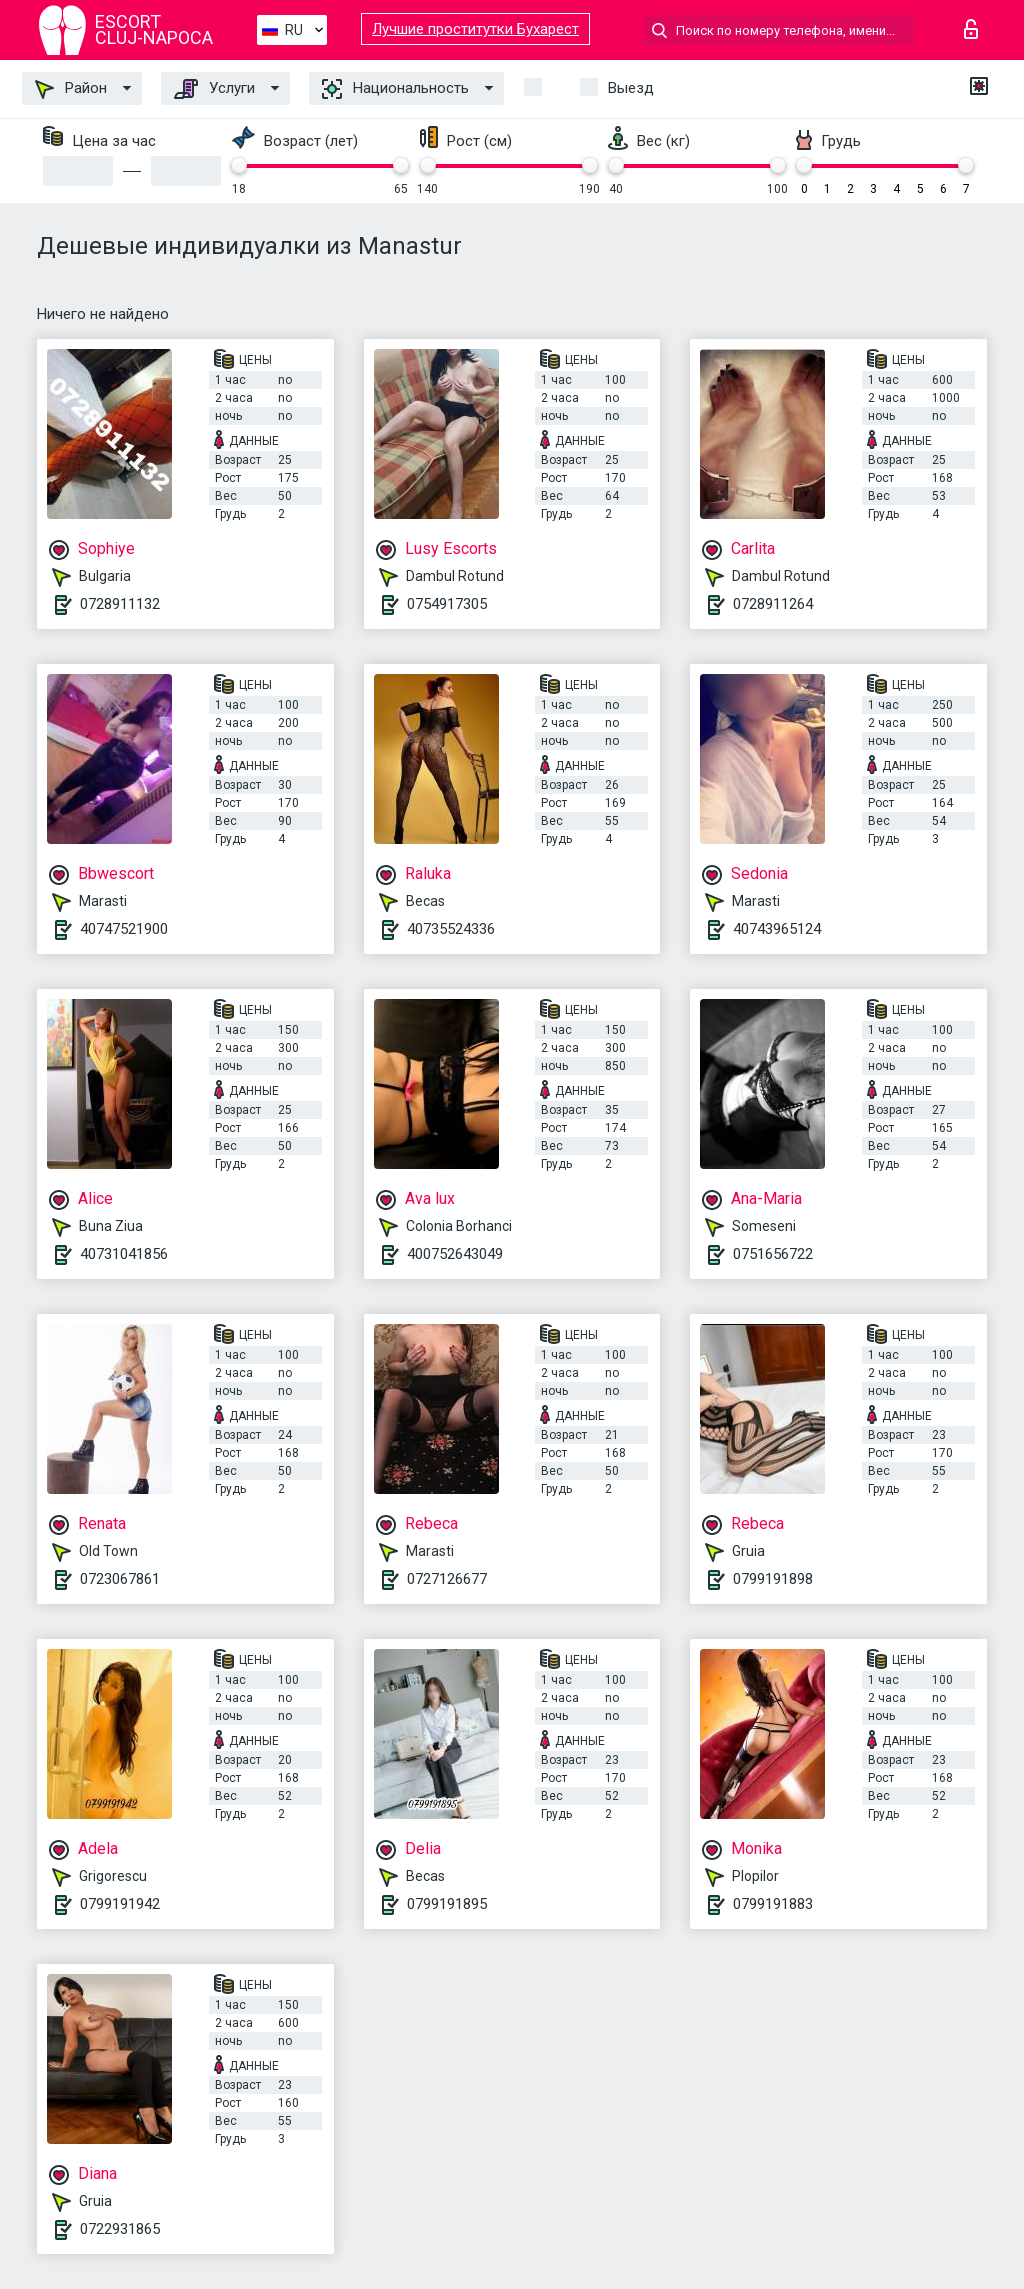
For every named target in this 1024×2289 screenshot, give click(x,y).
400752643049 (455, 1254)
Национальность (395, 89)
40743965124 (777, 929)
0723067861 (120, 1579)
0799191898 (773, 1579)
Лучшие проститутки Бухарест (475, 29)
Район (71, 89)
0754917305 (447, 604)
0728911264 (773, 604)
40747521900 (124, 929)
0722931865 (120, 2229)
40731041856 (124, 1254)
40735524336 (451, 929)
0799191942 (120, 1904)
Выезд (631, 88)
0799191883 (773, 1904)
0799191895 (447, 1904)
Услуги (214, 89)
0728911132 (120, 604)
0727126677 (447, 1579)
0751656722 (773, 1254)
